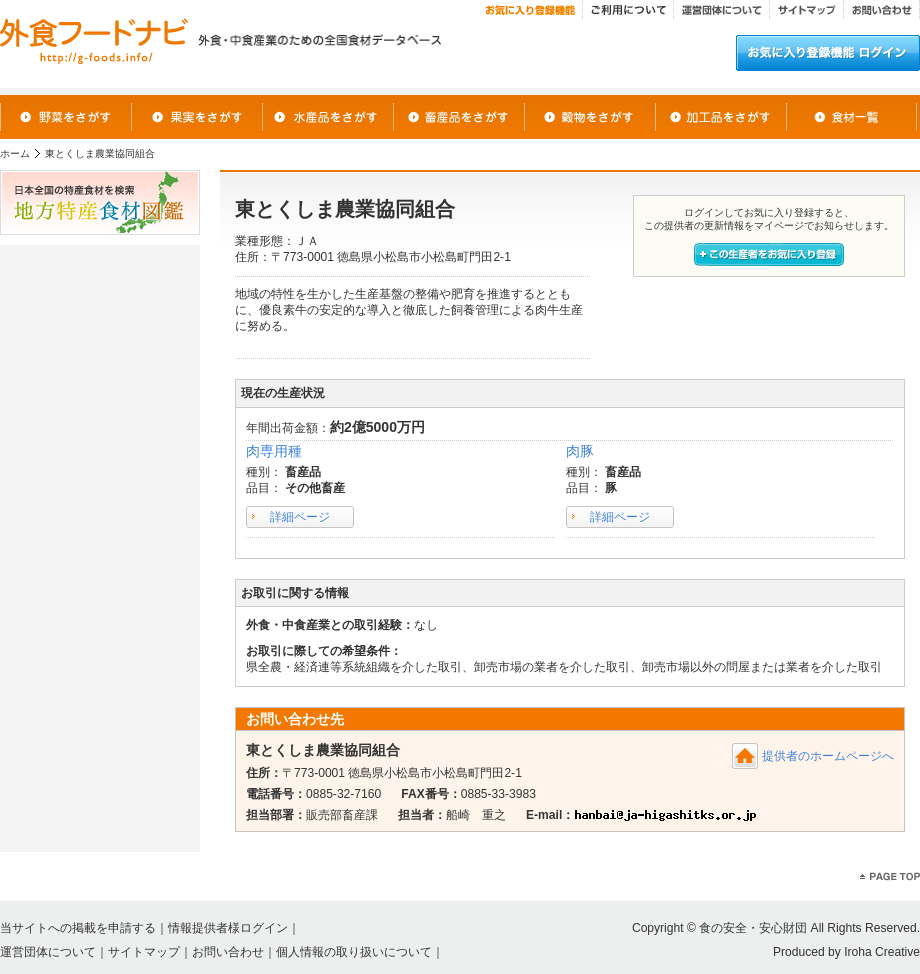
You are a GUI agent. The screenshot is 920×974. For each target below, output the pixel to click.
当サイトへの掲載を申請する (78, 928)
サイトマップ (144, 952)
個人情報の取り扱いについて (354, 952)
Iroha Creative (882, 952)
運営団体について (48, 952)
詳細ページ (300, 517)
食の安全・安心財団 (753, 928)
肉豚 (580, 451)
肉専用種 (274, 451)
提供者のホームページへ (828, 756)
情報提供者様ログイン (228, 928)
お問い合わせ (228, 952)
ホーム (15, 153)
